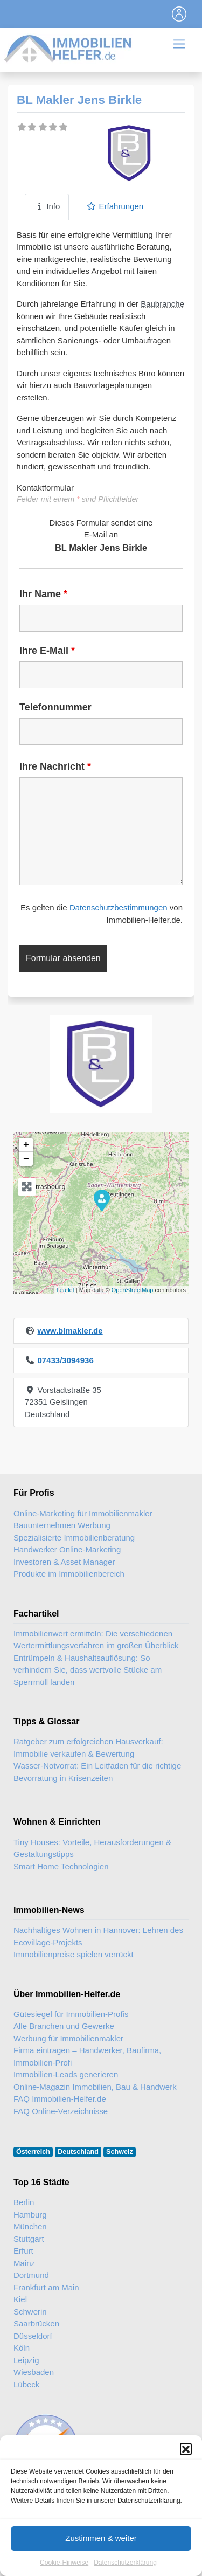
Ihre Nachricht (55, 766)
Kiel (20, 2299)
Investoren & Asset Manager (64, 1561)
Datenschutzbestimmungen (118, 907)
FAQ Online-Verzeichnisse (60, 2111)
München (30, 2226)
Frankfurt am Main (46, 2287)
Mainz (24, 2263)
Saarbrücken (36, 2323)
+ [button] (26, 1144)
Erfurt (23, 2250)
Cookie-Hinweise (64, 2562)
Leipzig (26, 2360)
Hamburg (30, 2214)
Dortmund (31, 2275)
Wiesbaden (33, 2372)
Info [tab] (47, 206)
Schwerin (30, 2311)
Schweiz (119, 2152)
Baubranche (162, 303)
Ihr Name (43, 594)
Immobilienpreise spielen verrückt (73, 1954)
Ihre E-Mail (47, 650)
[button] (185, 2448)
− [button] (26, 1158)
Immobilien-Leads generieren (65, 2074)
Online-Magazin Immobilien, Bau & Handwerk (95, 2086)
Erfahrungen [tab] (114, 206)
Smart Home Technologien (60, 1866)
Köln (21, 2347)
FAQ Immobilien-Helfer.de (59, 2098)
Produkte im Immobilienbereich (68, 1573)
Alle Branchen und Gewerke (63, 2026)
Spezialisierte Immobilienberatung (74, 1537)
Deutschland (78, 2152)
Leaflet (65, 1290)
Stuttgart (28, 2238)
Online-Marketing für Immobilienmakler (82, 1513)
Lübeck (26, 2384)
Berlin (23, 2202)
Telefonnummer (55, 707)
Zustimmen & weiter (101, 2538)
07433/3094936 (65, 1360)
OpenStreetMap (133, 1290)
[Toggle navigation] (179, 14)
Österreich (33, 2152)
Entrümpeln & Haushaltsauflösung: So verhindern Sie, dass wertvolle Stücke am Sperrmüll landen (87, 1670)
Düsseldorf (32, 2335)
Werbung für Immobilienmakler (68, 2038)
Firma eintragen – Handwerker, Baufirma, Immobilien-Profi (87, 2056)
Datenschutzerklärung (125, 2562)
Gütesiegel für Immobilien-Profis (70, 2014)
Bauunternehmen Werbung (61, 1525)
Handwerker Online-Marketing (67, 1549)
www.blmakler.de (69, 1330)
